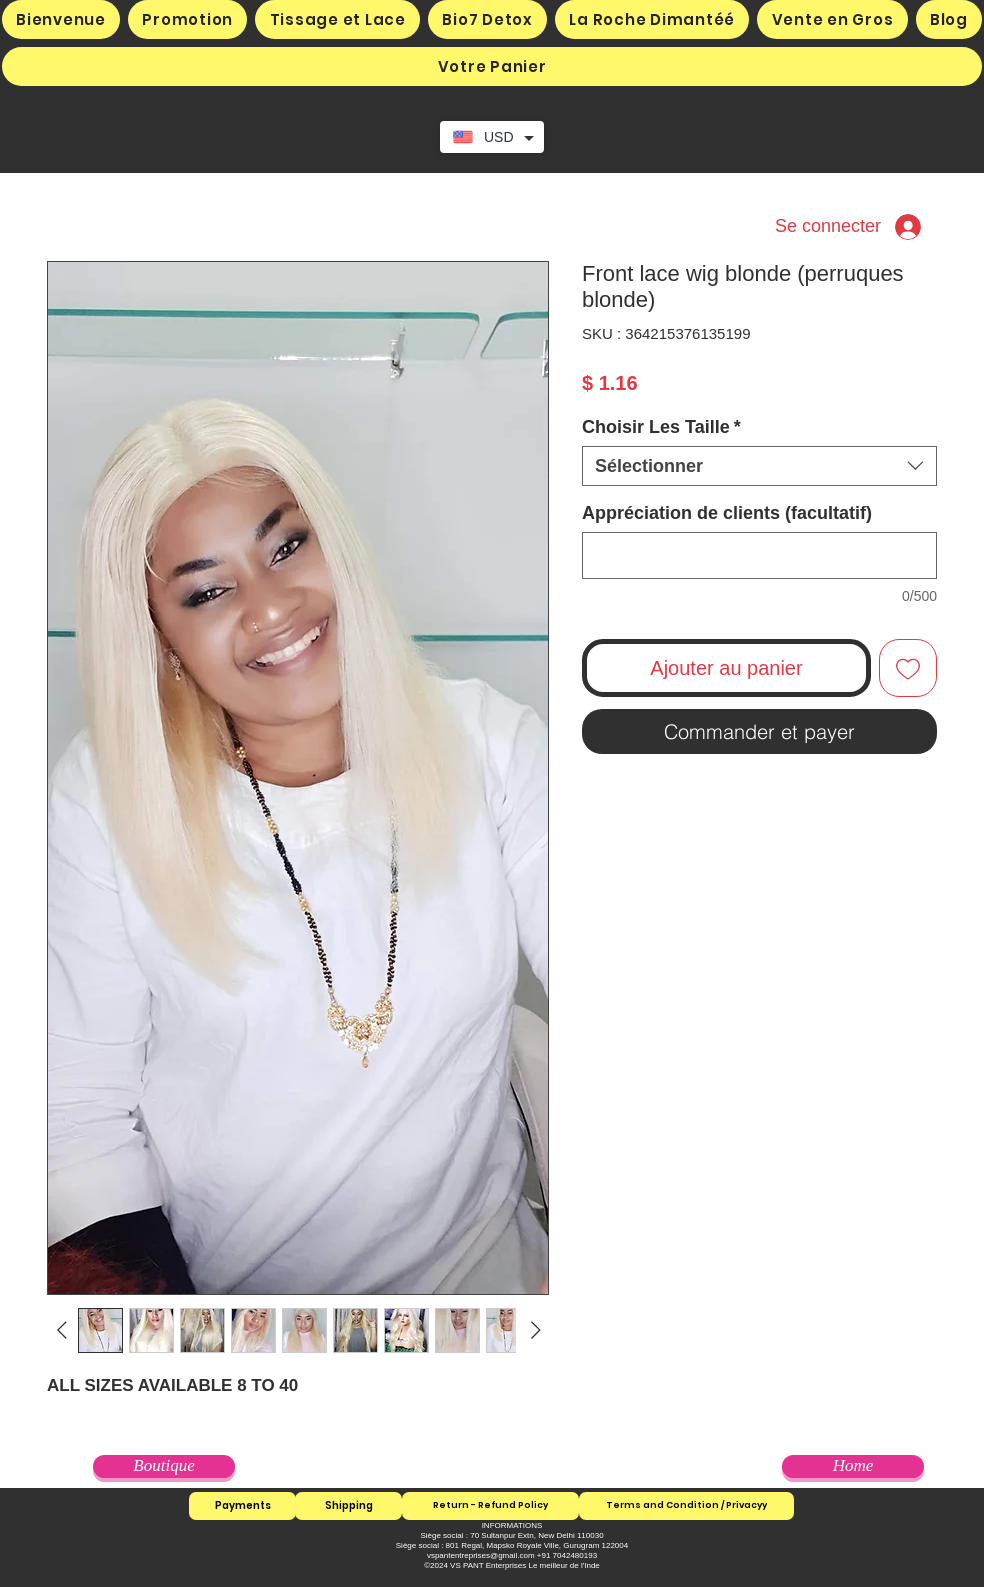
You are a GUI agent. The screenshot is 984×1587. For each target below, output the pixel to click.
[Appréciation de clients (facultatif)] (759, 555)
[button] (492, 66)
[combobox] (759, 466)
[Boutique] (164, 1466)
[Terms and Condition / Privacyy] (686, 1506)
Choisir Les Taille (661, 427)
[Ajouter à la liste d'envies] (908, 668)
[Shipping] (348, 1506)
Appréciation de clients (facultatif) (727, 513)
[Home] (853, 1466)
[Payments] (242, 1506)
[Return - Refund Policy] (490, 1506)
